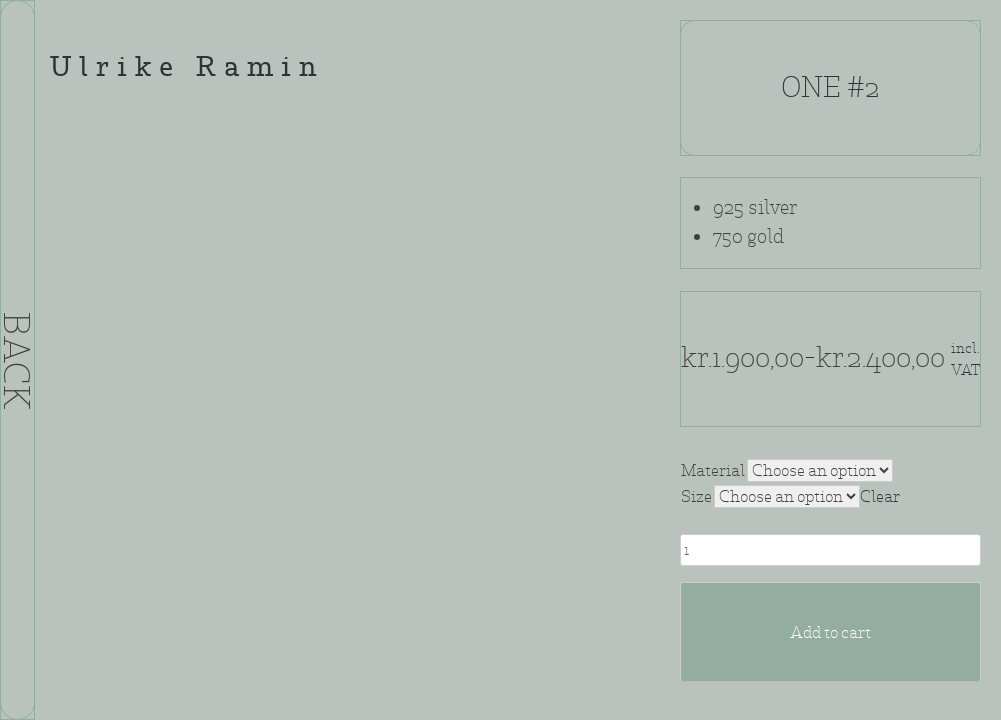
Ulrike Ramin (187, 69)
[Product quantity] (830, 550)
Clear (880, 496)
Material (713, 470)
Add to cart (830, 632)
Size (696, 496)
